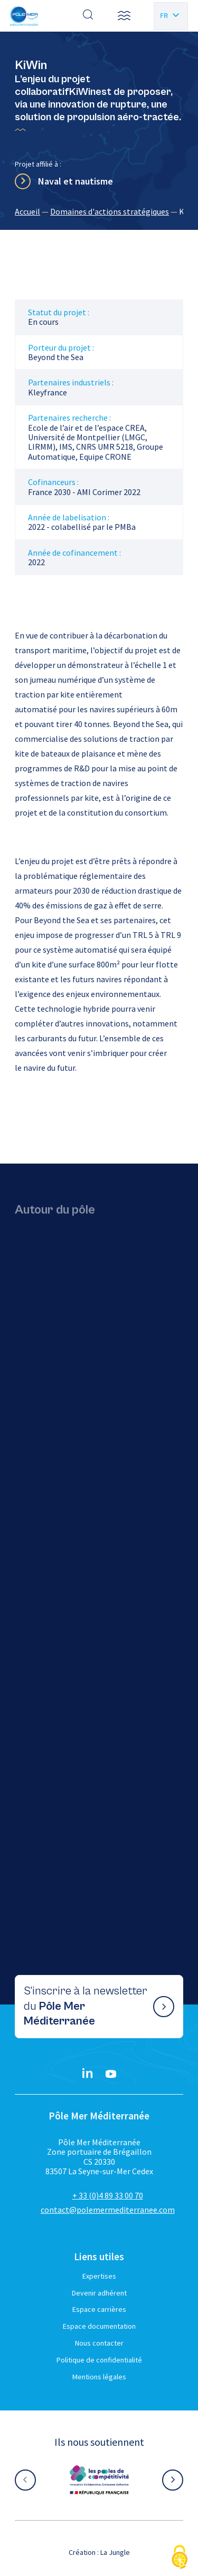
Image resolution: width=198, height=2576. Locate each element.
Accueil (27, 211)
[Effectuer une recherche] (88, 15)
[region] (99, 211)
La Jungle (115, 2552)
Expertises (99, 2276)
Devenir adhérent (99, 2293)
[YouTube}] (111, 2074)
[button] (124, 15)
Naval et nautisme (75, 181)
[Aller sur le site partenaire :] (99, 2480)
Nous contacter (99, 2343)
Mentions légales (99, 2376)
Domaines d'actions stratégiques (109, 211)
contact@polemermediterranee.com (108, 2209)
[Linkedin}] (87, 2074)
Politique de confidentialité (99, 2360)
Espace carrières (99, 2309)
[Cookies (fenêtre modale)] (179, 2558)
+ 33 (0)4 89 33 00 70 (107, 2195)
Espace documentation (99, 2326)
